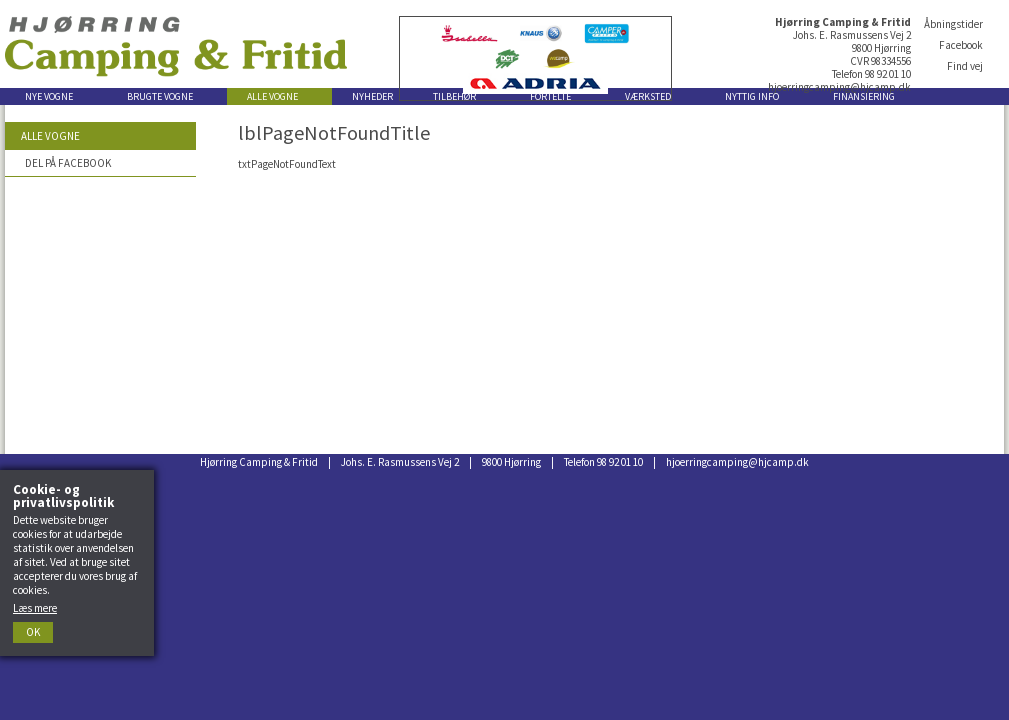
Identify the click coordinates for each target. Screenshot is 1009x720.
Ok (33, 632)
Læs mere (35, 608)
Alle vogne (50, 136)
